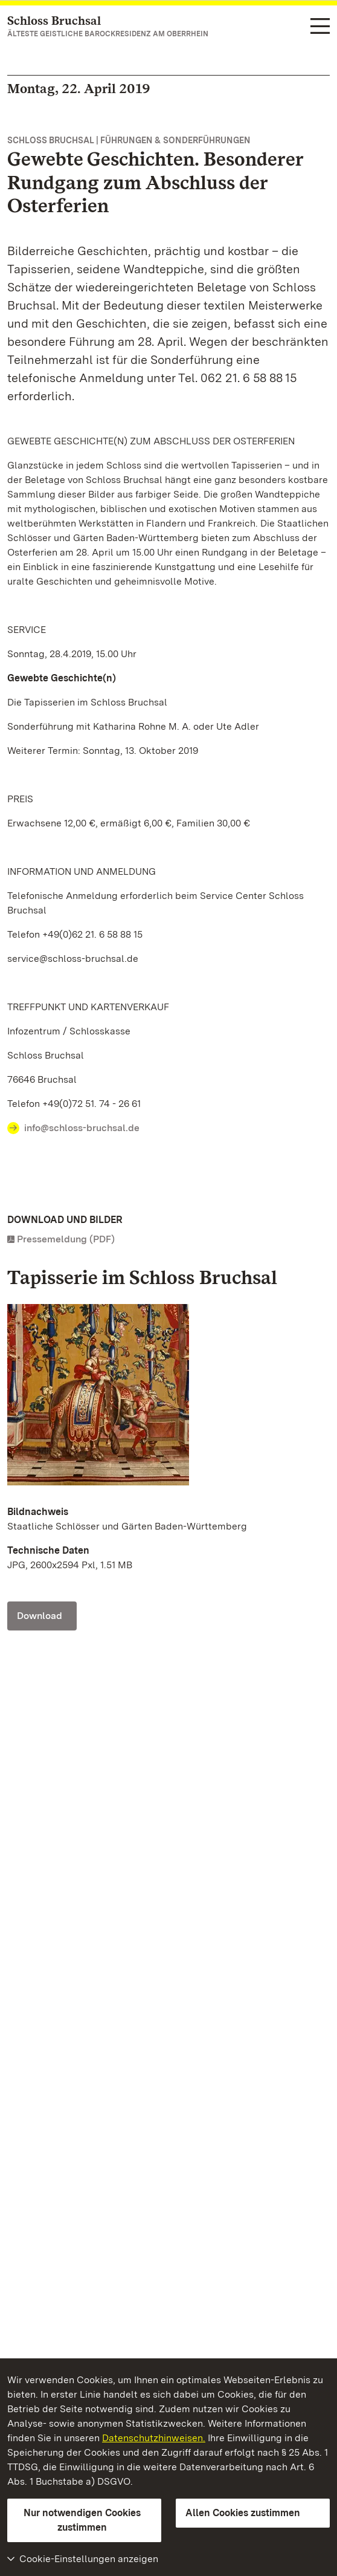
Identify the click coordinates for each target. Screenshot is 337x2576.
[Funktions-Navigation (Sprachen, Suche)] (320, 26)
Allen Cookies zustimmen (242, 2513)
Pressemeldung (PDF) (66, 1239)
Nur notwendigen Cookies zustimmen (82, 2520)
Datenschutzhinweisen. (153, 2438)
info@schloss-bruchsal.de (82, 1128)
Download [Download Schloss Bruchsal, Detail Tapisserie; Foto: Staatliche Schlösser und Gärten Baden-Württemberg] (39, 1615)
